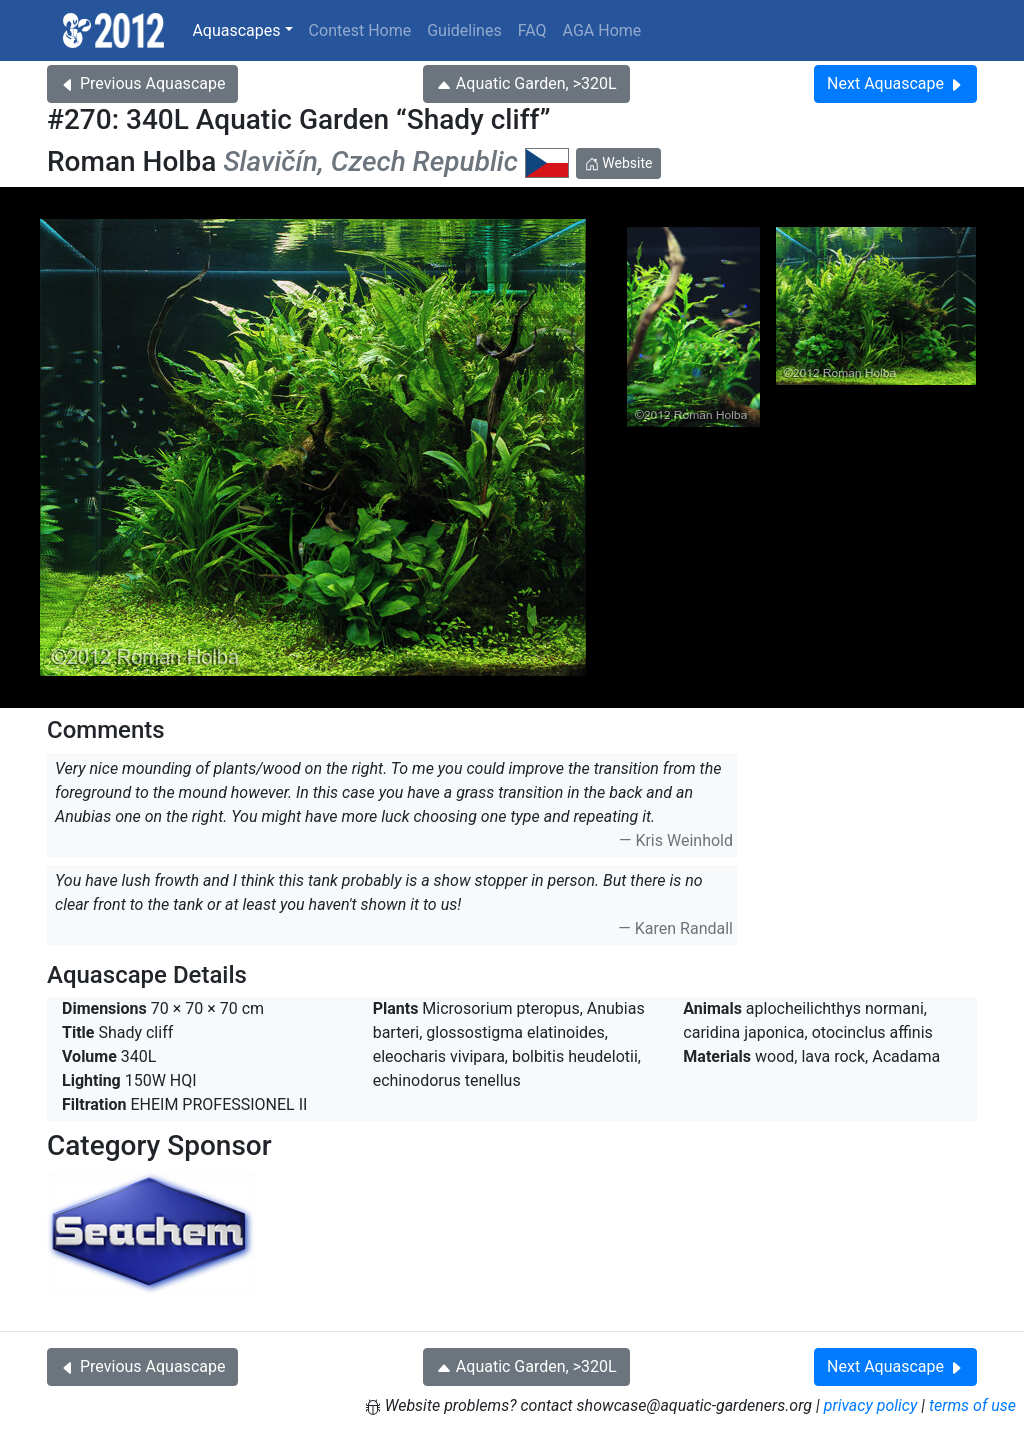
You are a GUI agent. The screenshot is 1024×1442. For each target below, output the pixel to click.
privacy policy (871, 1405)
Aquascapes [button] (236, 30)
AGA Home (602, 30)
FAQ (532, 30)
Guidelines (464, 30)
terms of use (972, 1405)
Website (619, 163)
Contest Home (360, 30)
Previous (142, 83)
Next (895, 83)
